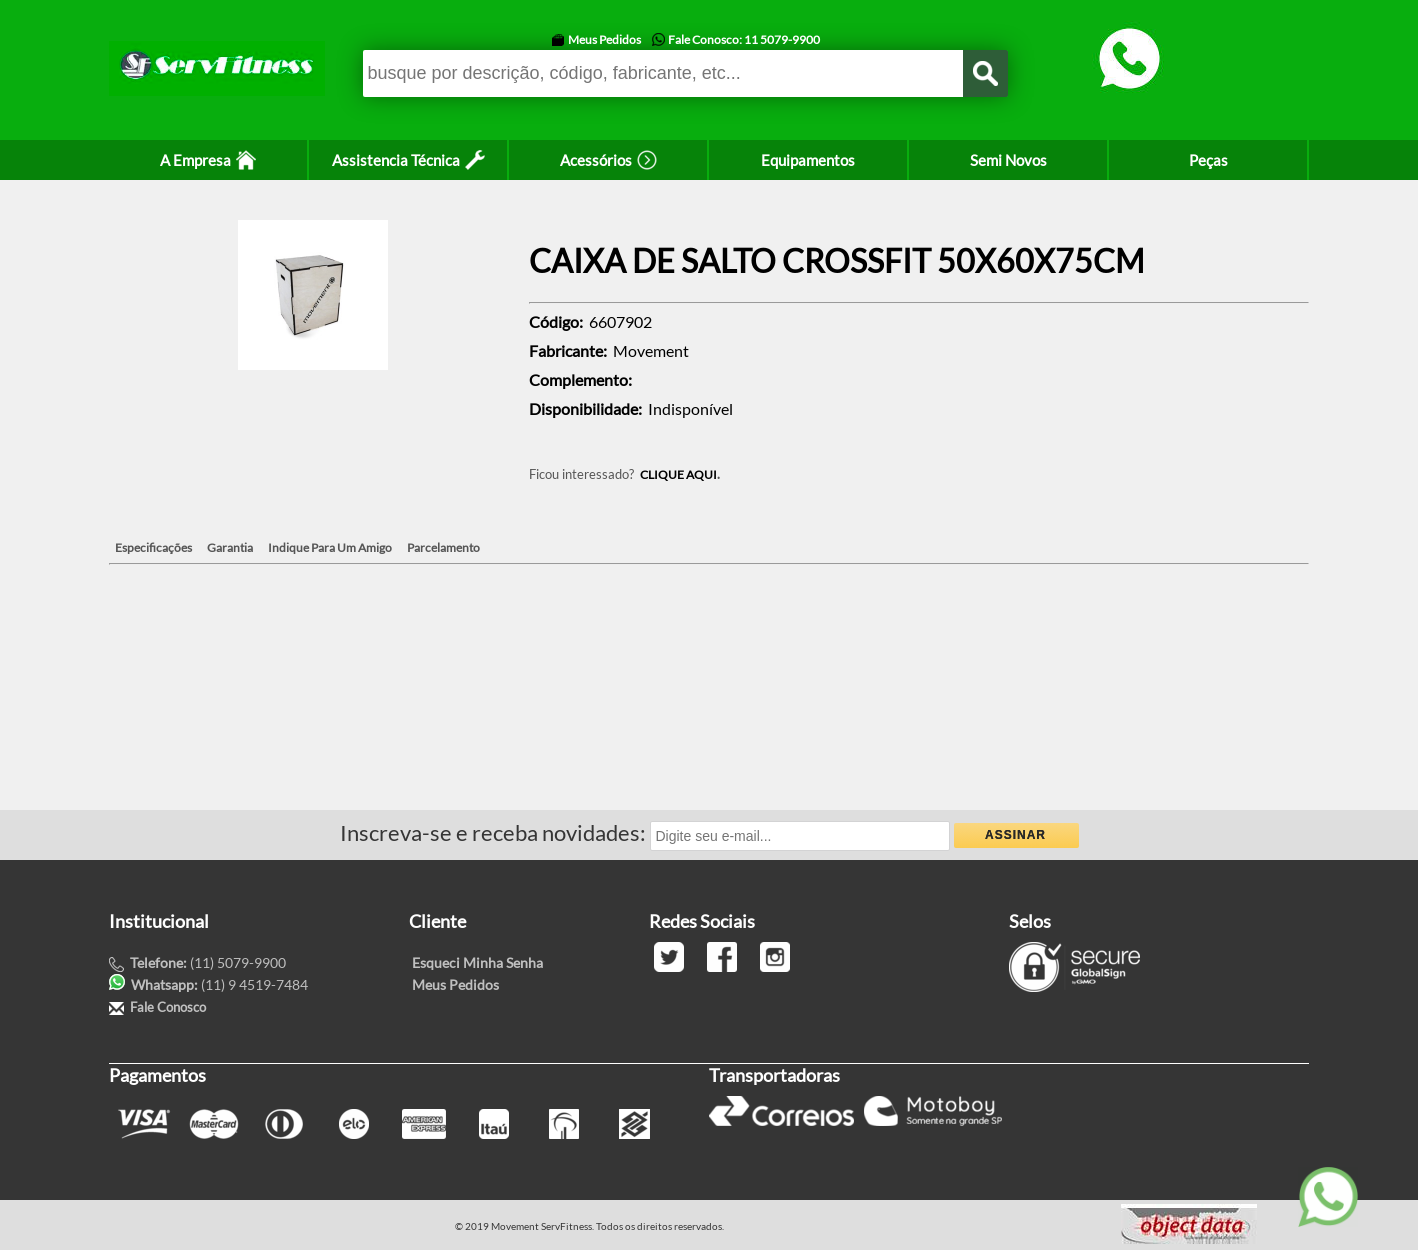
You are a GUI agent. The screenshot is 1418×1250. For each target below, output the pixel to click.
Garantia (230, 547)
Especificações (153, 547)
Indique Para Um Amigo (330, 547)
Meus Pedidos (604, 39)
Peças (1208, 160)
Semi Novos (1008, 160)
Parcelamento (443, 547)
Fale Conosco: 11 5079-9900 (744, 39)
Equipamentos (808, 160)
